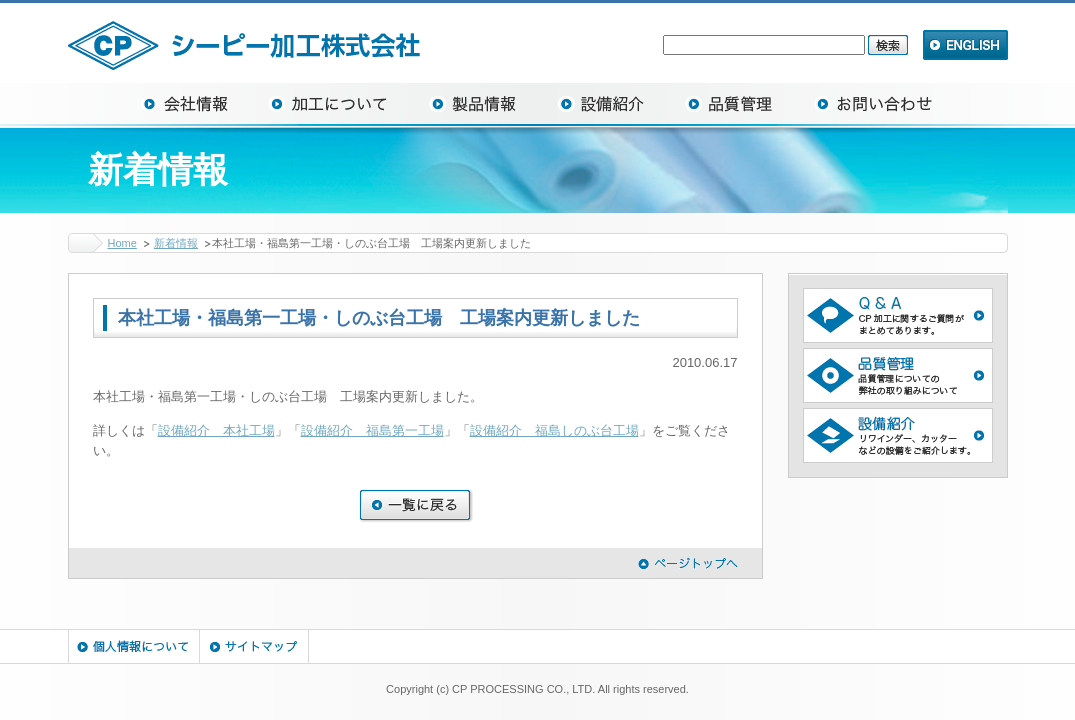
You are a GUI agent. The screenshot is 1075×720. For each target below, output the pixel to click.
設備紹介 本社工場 (216, 430)
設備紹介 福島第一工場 (372, 430)
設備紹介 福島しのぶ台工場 (554, 430)
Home (122, 243)
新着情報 (176, 243)
